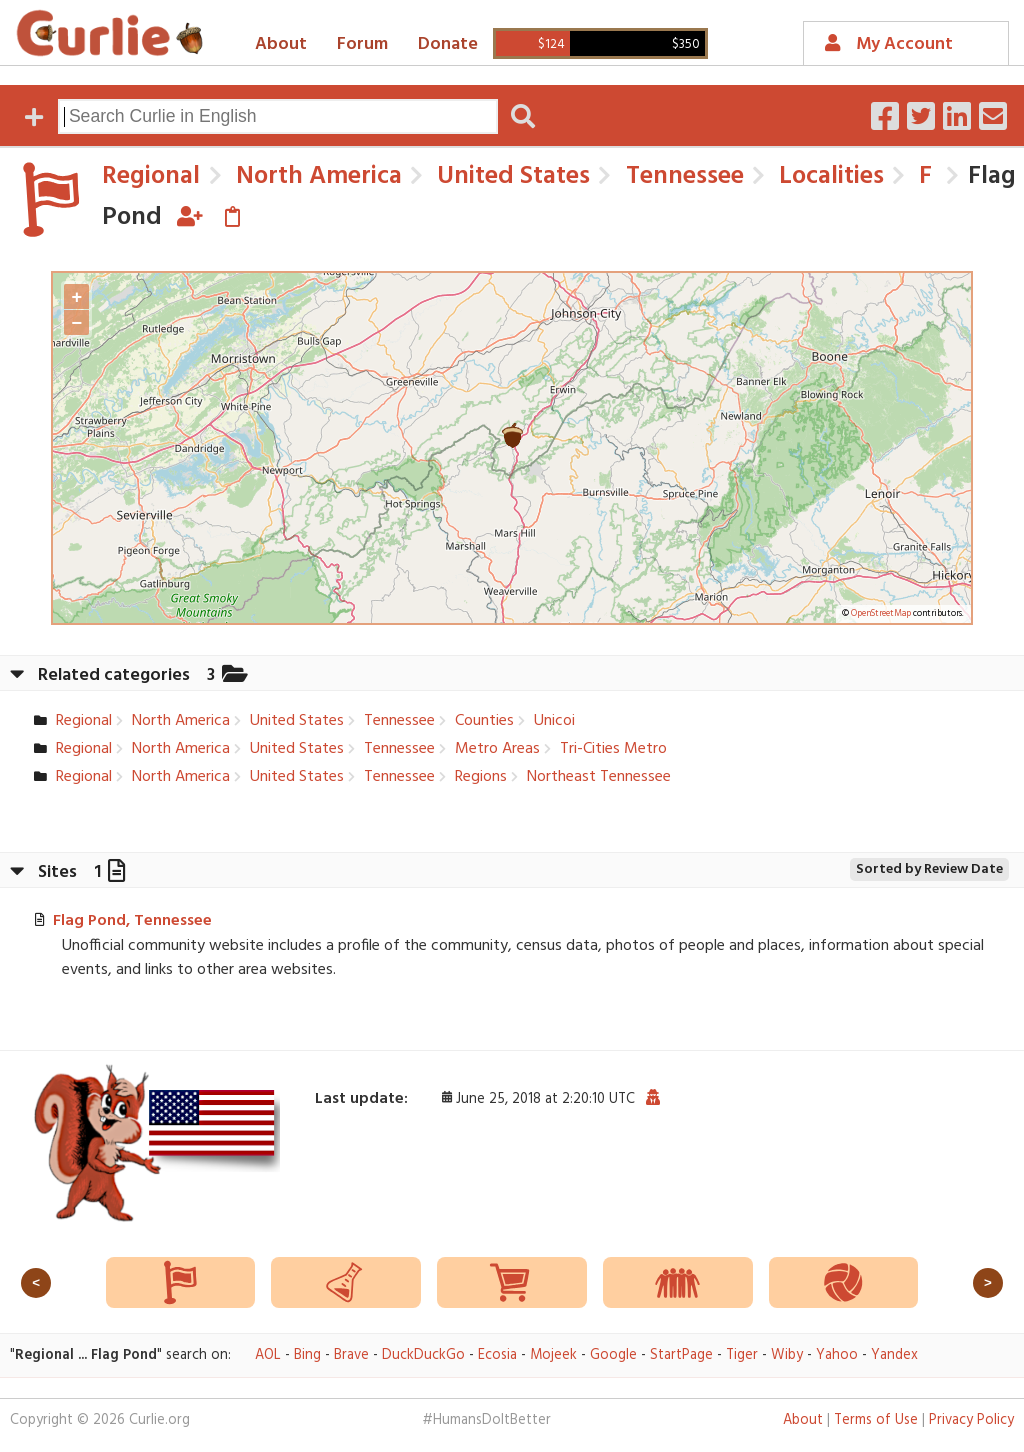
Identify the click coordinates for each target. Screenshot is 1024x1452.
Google (613, 1355)
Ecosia (497, 1355)
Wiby (787, 1355)
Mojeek (553, 1355)
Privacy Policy (971, 1420)
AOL (268, 1355)
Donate (448, 44)
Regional (151, 176)
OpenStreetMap (881, 614)
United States (510, 176)
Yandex (894, 1355)
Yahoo (837, 1355)
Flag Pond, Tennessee (132, 921)
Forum (362, 44)
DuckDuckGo (423, 1355)
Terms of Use (876, 1420)
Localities (828, 176)
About (281, 44)
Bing (307, 1355)
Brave (351, 1355)
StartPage (681, 1355)
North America (316, 176)
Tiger (742, 1355)
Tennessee (682, 176)
